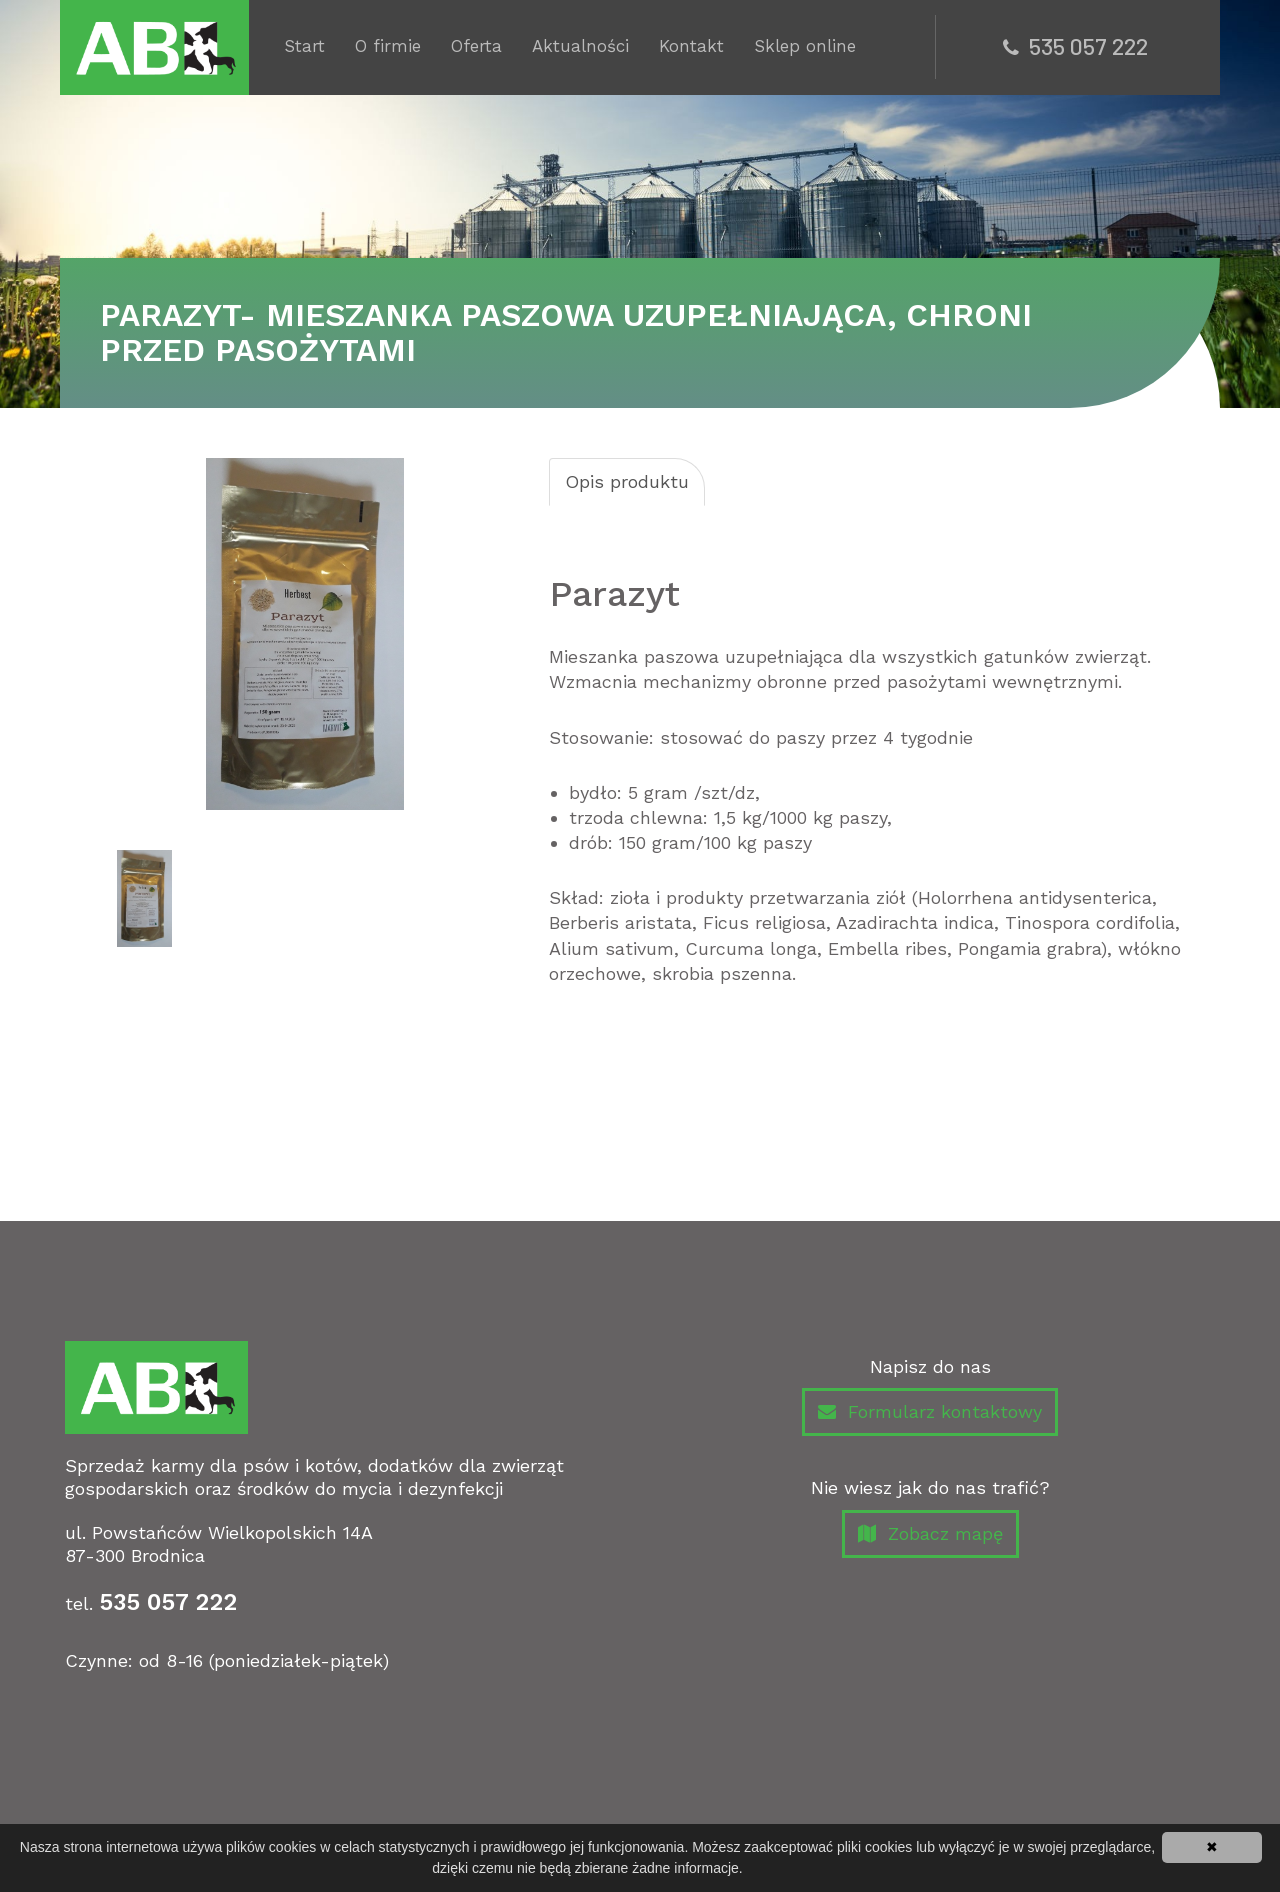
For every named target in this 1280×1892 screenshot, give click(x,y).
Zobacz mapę (930, 1534)
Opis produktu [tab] (627, 481)
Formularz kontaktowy (930, 1412)
